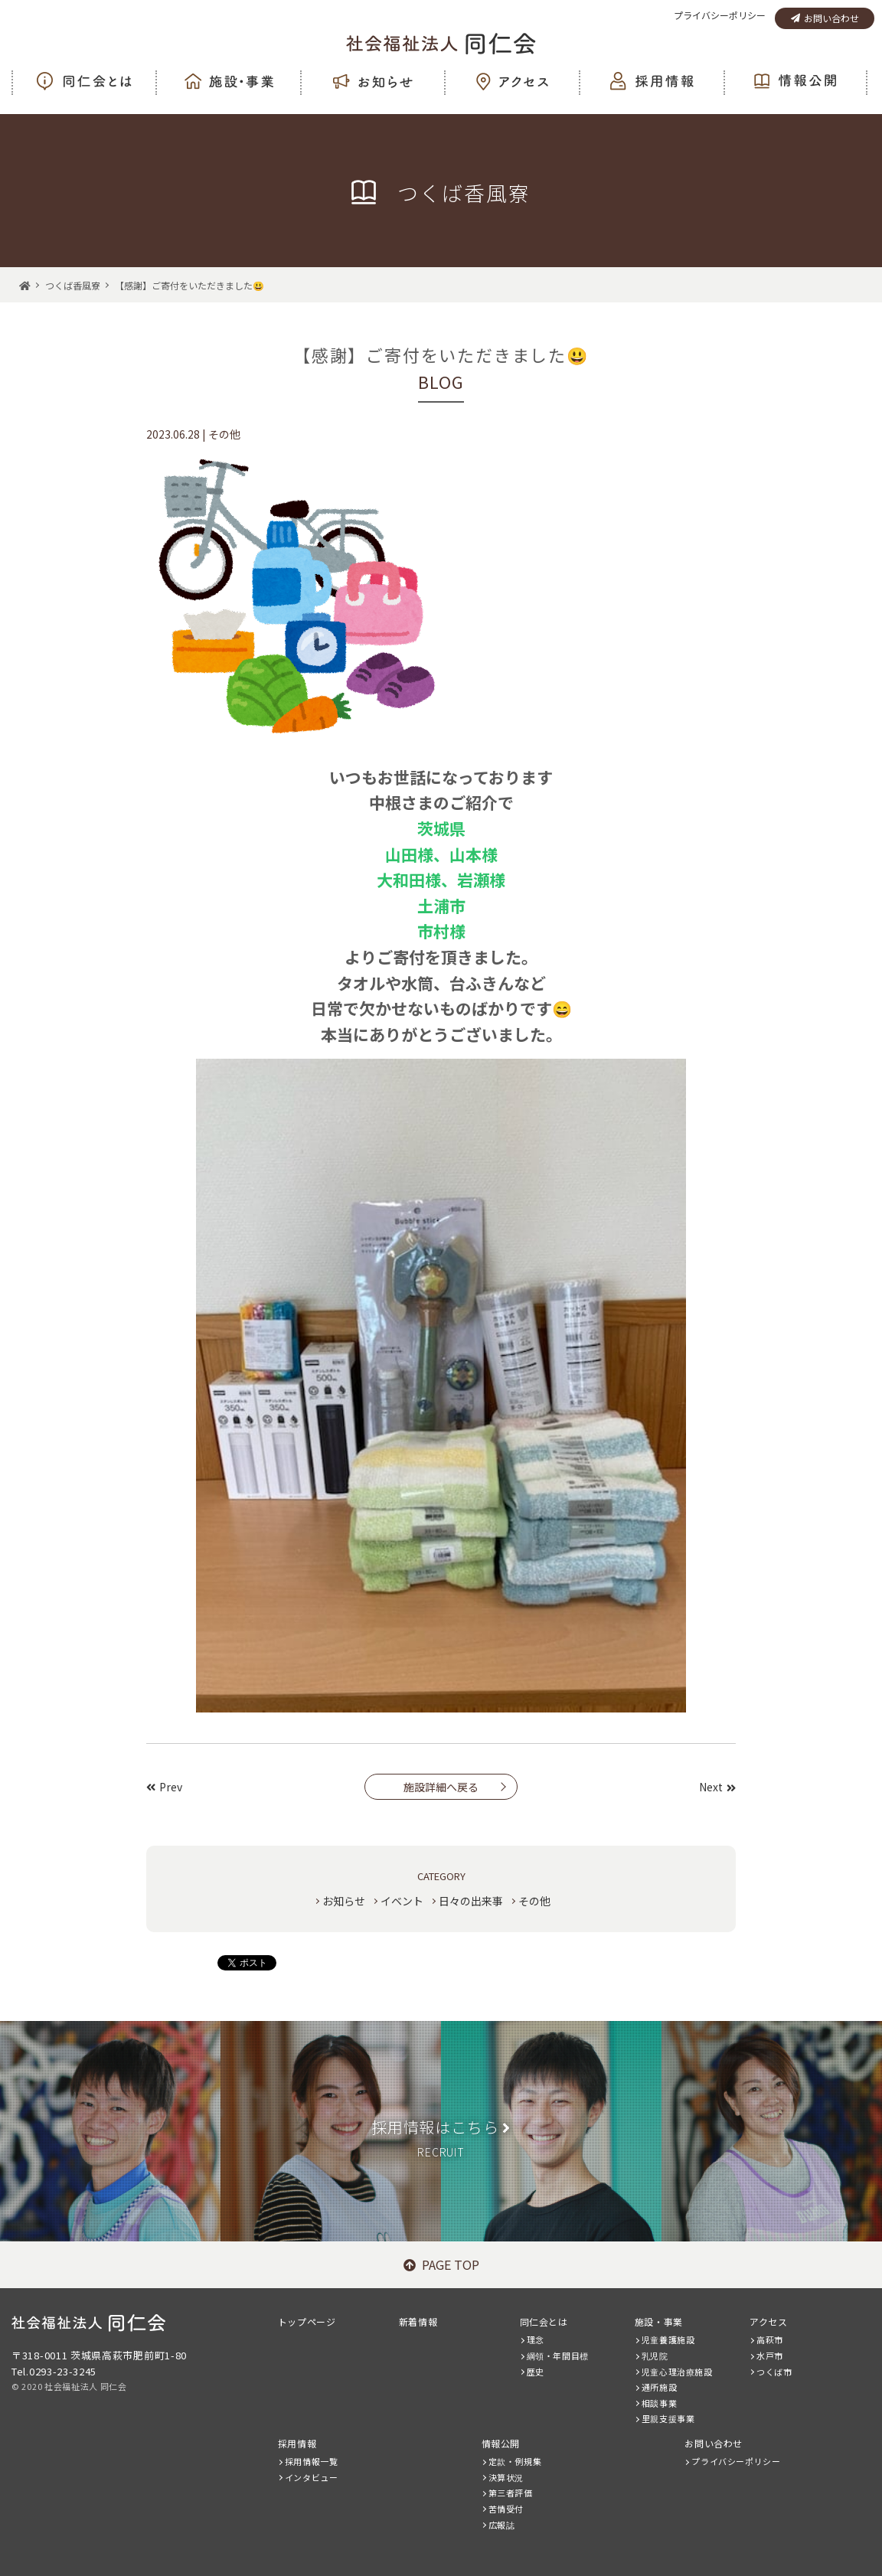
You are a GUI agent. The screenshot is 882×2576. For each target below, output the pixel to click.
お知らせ (343, 1900)
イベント (402, 1900)
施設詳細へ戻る (441, 1786)
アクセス (768, 2321)
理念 (535, 2339)
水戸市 (769, 2355)
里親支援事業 (668, 2418)
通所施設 (659, 2387)
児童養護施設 (668, 2339)
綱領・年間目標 (558, 2355)
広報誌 (501, 2525)
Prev (164, 1786)
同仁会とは (544, 2321)
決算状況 (506, 2477)
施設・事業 (659, 2321)
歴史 (535, 2371)
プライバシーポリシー (720, 14)
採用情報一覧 (311, 2461)
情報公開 (501, 2443)
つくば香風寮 (72, 285)
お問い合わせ (825, 17)
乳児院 (655, 2355)
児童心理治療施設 (677, 2371)
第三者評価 (510, 2492)
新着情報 (418, 2321)
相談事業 (659, 2403)
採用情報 (297, 2443)
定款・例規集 (515, 2461)
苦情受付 (506, 2509)
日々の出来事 (471, 1900)
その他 (534, 1900)
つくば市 (774, 2371)
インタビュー (311, 2477)
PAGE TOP (441, 2264)
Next (717, 1786)
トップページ (307, 2321)
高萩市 (769, 2339)
